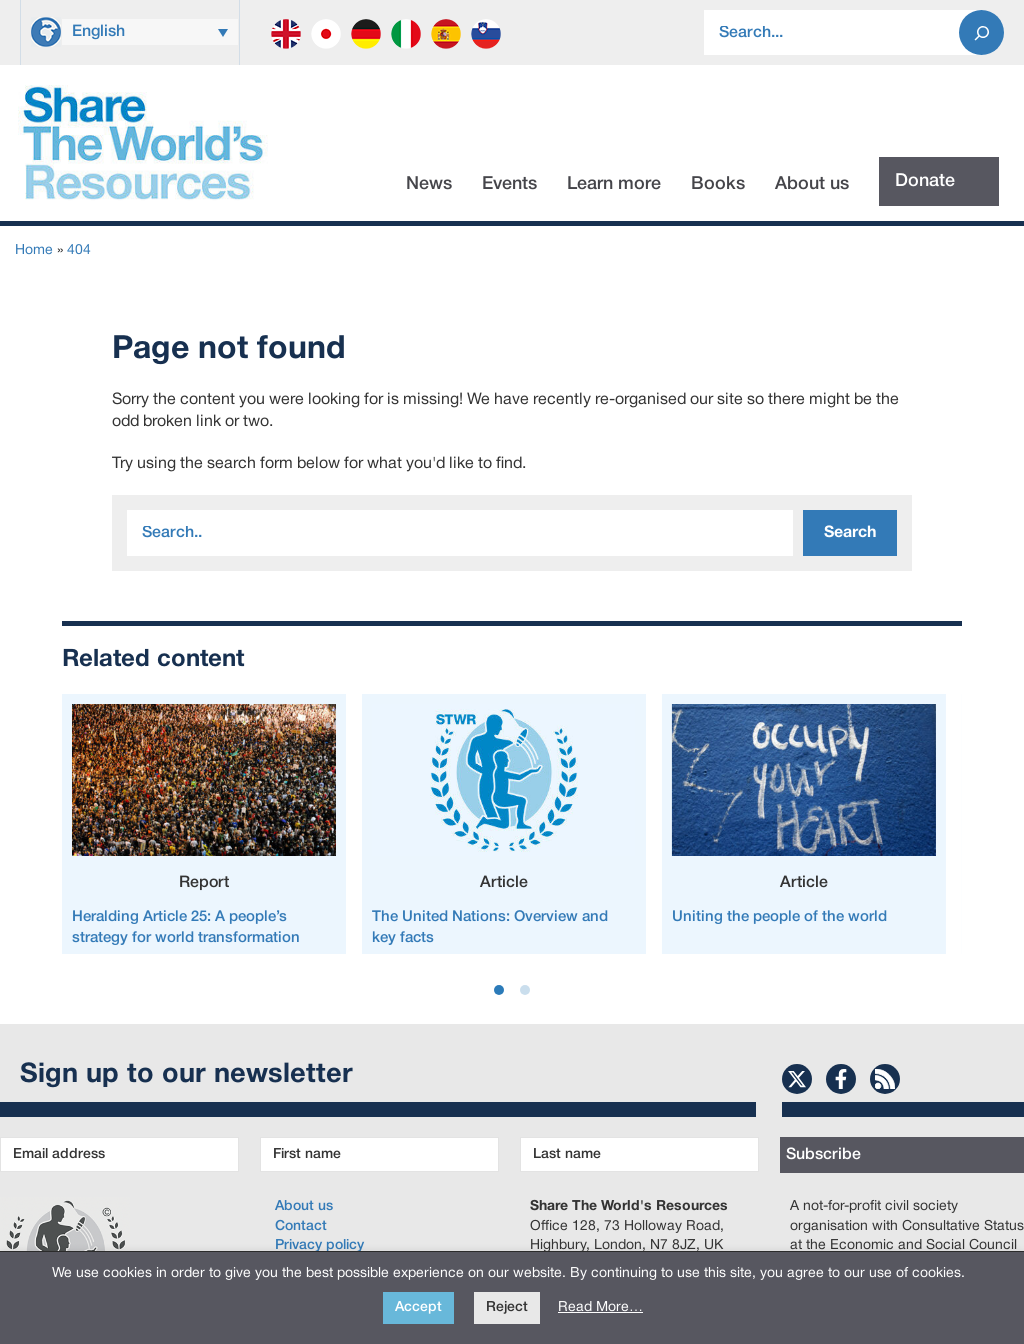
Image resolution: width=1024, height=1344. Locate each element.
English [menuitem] (98, 32)
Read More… (600, 1307)
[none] (150, 29)
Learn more (614, 184)
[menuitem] (150, 32)
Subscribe (823, 1155)
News (429, 184)
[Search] (981, 32)
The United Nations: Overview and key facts (490, 927)
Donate (925, 181)
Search (850, 533)
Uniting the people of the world (779, 917)
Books (718, 184)
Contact (301, 1226)
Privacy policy (319, 1245)
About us (812, 184)
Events (509, 184)
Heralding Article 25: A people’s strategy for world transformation (186, 927)
